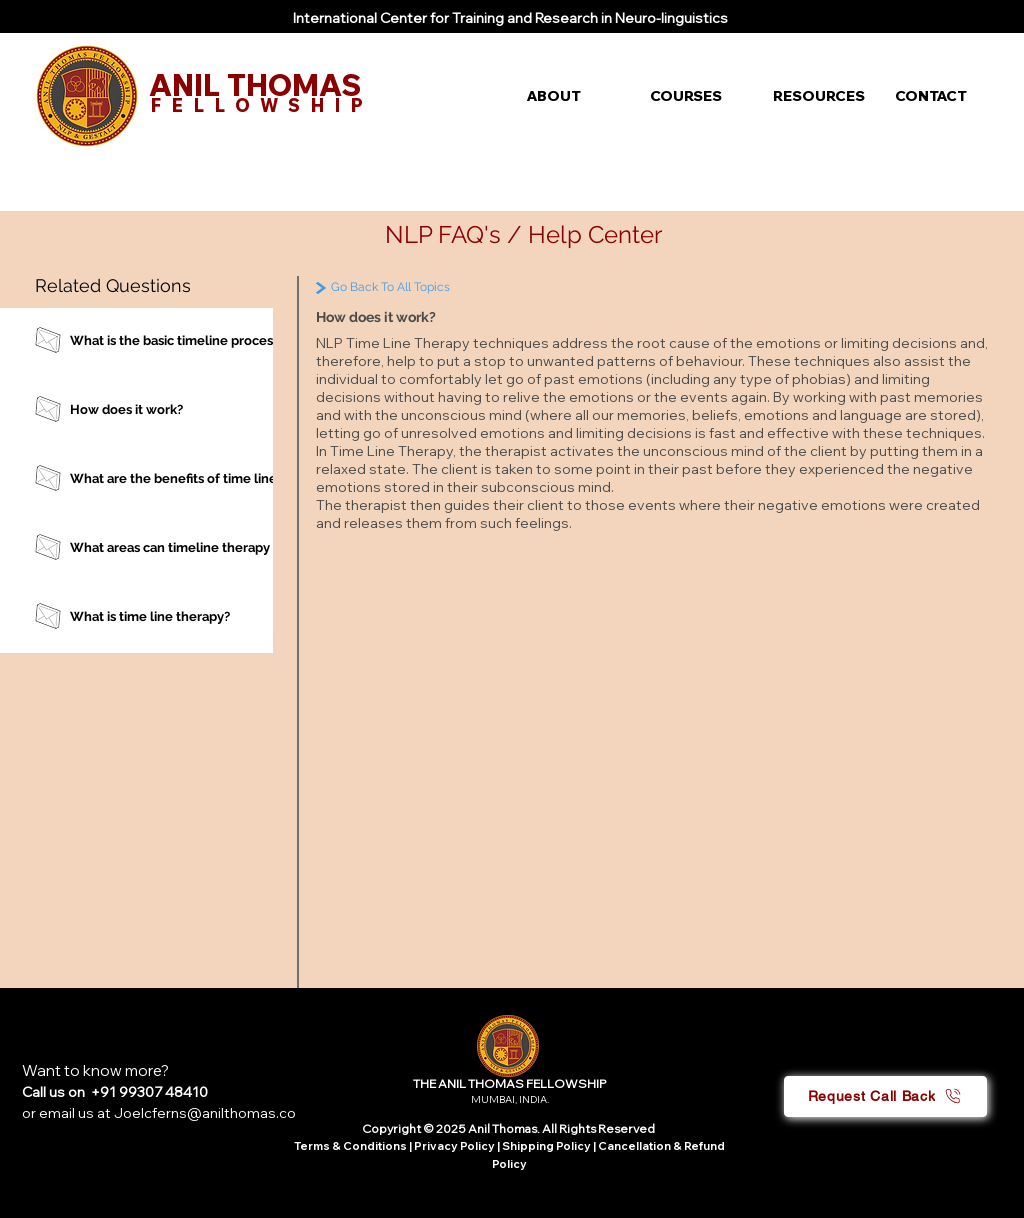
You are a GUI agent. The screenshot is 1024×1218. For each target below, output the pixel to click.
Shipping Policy (546, 1146)
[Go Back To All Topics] (433, 287)
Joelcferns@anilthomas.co (205, 1113)
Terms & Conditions (350, 1146)
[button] (573, 96)
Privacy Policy (455, 1146)
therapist (516, 451)
